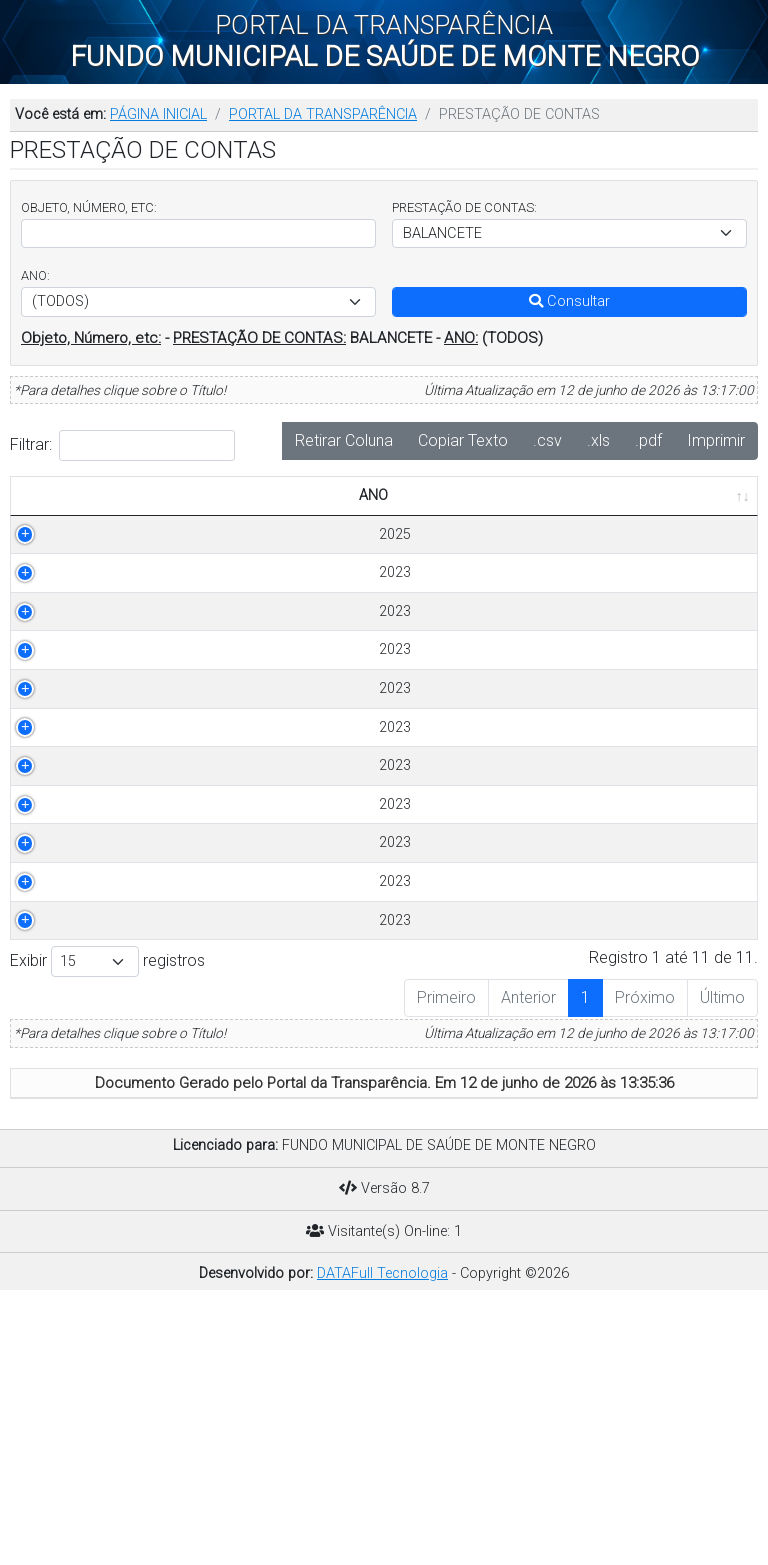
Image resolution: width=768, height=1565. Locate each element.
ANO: (35, 275)
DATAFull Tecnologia (382, 1533)
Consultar (569, 301)
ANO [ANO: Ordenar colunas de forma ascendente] (33, 517)
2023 (45, 615)
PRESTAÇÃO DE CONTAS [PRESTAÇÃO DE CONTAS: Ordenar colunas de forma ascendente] (154, 506)
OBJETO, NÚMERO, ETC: (89, 207)
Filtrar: (122, 445)
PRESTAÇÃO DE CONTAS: (464, 207)
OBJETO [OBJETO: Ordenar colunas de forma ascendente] (287, 517)
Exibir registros (107, 1221)
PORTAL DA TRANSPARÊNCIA (323, 114)
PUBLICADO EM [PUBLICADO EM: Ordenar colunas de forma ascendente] (677, 517)
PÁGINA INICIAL (158, 114)
